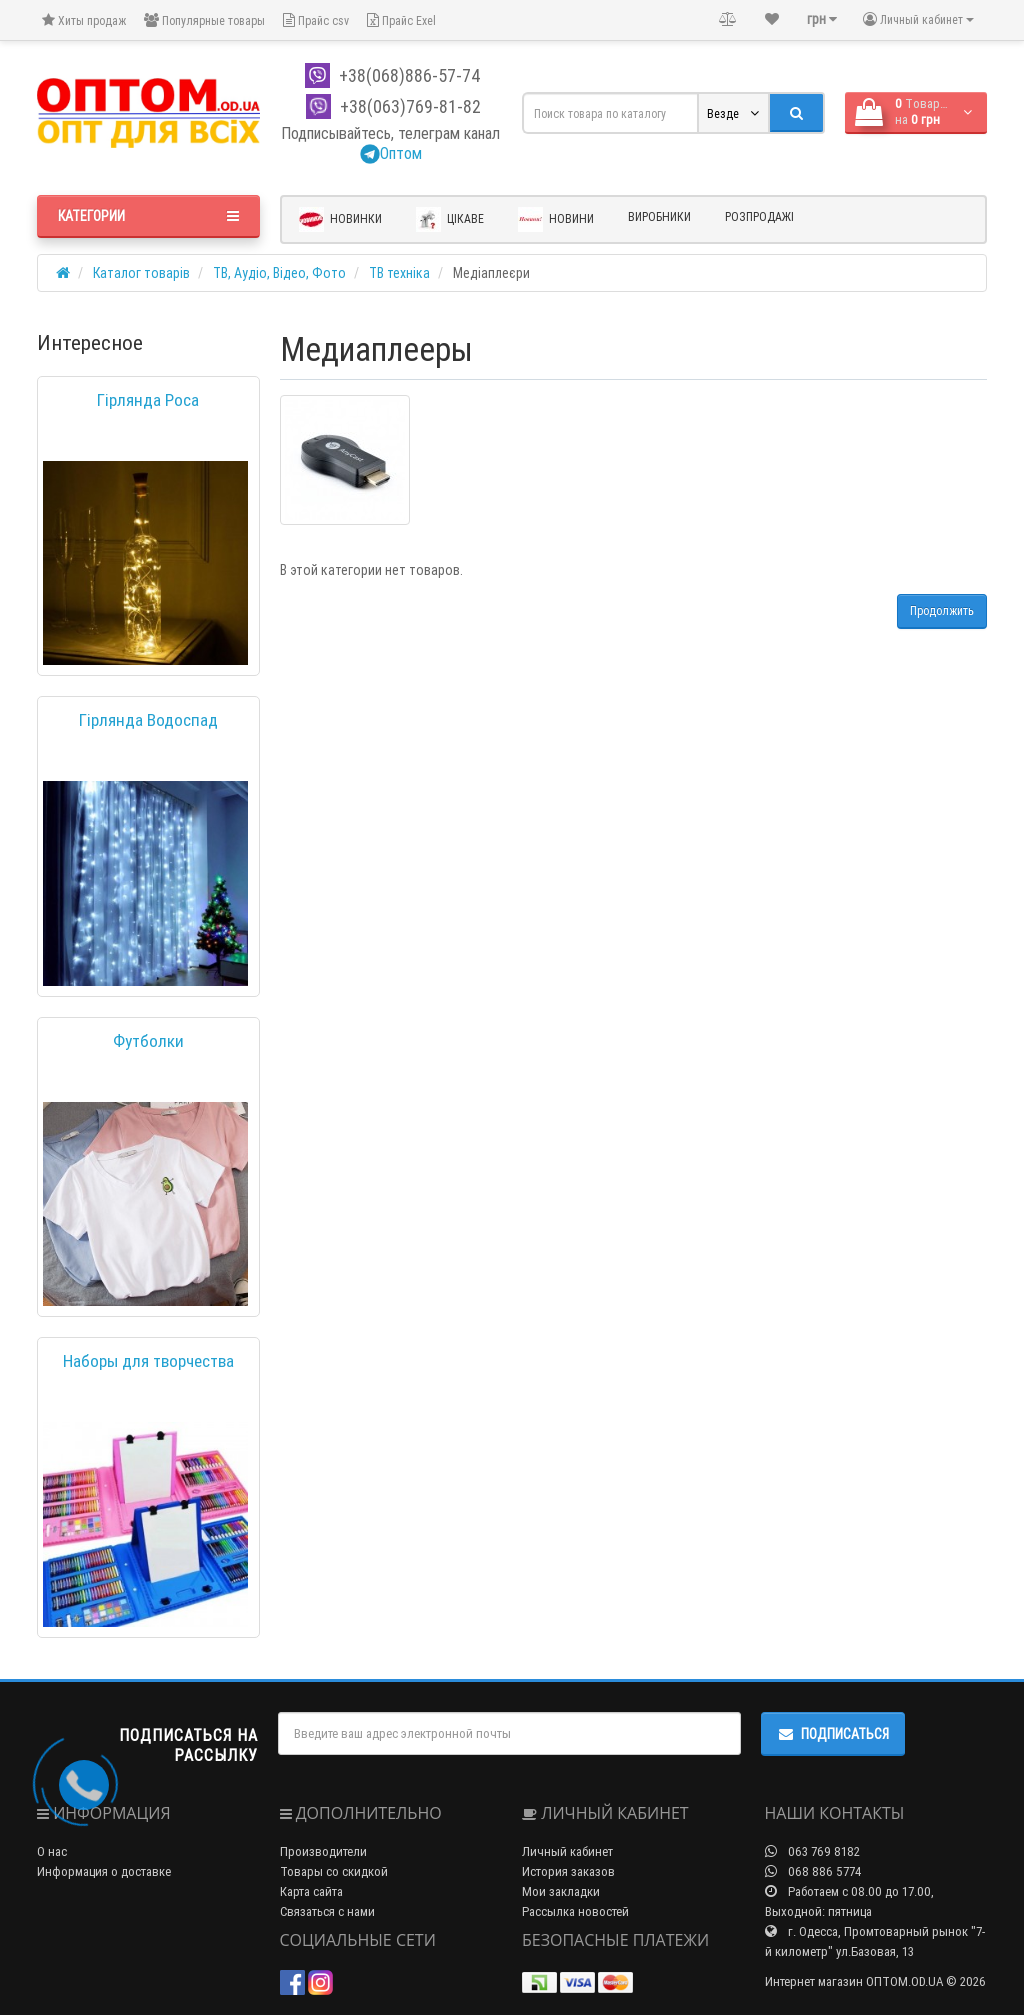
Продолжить (942, 610)
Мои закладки (561, 1891)
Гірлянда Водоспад (148, 720)
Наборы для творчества (148, 1361)
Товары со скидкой (334, 1871)
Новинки (340, 219)
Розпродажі (759, 216)
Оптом (391, 153)
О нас (52, 1851)
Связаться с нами (327, 1911)
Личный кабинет (567, 1851)
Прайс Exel (401, 20)
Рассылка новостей (575, 1911)
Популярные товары (204, 20)
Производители (323, 1851)
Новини (556, 219)
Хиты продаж (84, 20)
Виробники (659, 216)
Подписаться (833, 1734)
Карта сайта (311, 1891)
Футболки (148, 1041)
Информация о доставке (104, 1871)
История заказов (568, 1871)
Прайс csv (316, 20)
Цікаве (450, 219)
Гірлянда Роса (148, 400)
